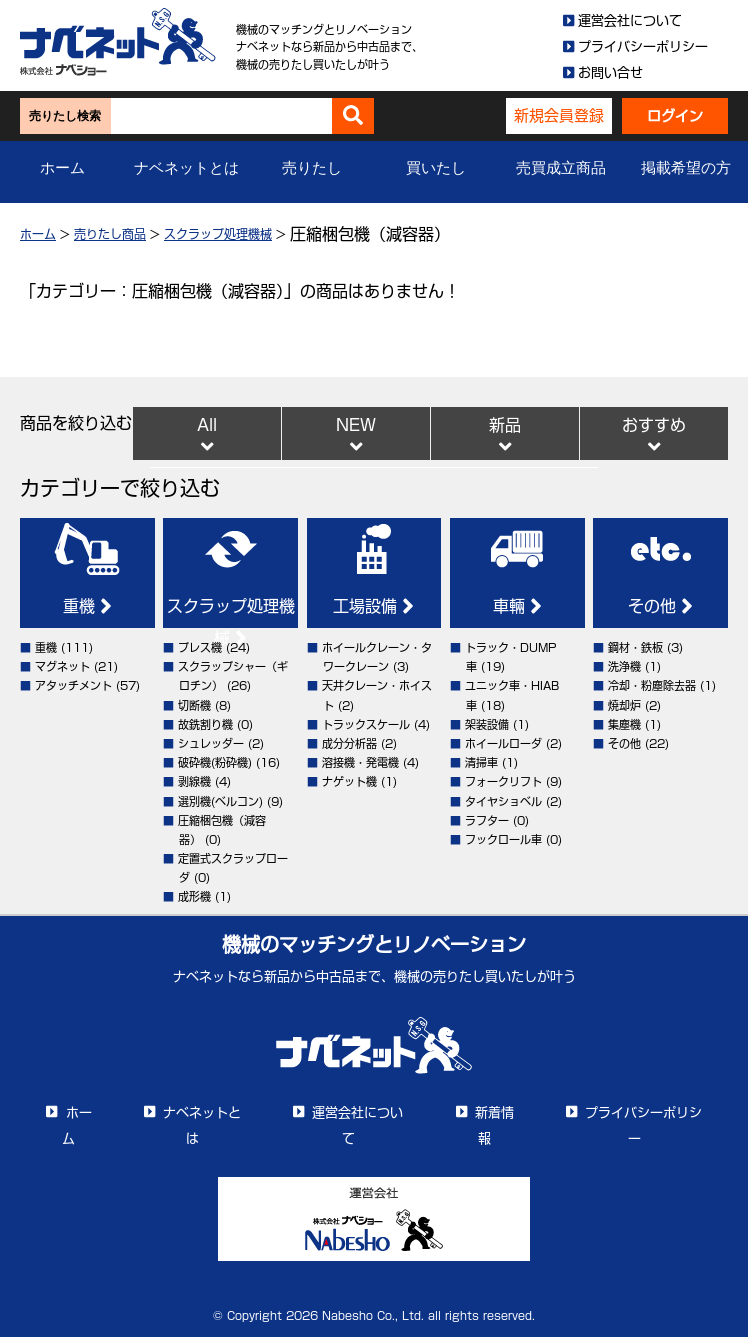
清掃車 (481, 762)
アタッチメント (73, 685)
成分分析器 (349, 743)
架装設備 (487, 724)
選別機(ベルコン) (220, 801)
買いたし (436, 168)
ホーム (62, 168)
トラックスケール (366, 724)
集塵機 (624, 724)
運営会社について (630, 20)
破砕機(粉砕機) (215, 762)
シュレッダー (211, 743)
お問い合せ (610, 72)
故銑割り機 (205, 724)
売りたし (312, 168)
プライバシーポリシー (643, 46)
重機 (87, 606)
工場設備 (373, 606)
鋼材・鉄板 (635, 647)
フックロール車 (503, 839)
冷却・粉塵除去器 (652, 685)
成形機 (194, 896)
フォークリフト (503, 781)
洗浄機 (624, 666)
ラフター (487, 820)
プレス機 (200, 647)
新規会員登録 (559, 115)
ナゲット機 (349, 781)
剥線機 (194, 781)
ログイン (675, 116)
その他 (660, 606)
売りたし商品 (110, 234)
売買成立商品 (561, 168)
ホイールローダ (503, 743)
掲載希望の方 (686, 168)
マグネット (62, 666)
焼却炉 (624, 705)
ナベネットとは (186, 168)
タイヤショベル (503, 801)
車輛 (517, 606)
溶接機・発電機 (360, 762)
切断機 (194, 705)
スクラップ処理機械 (218, 234)
